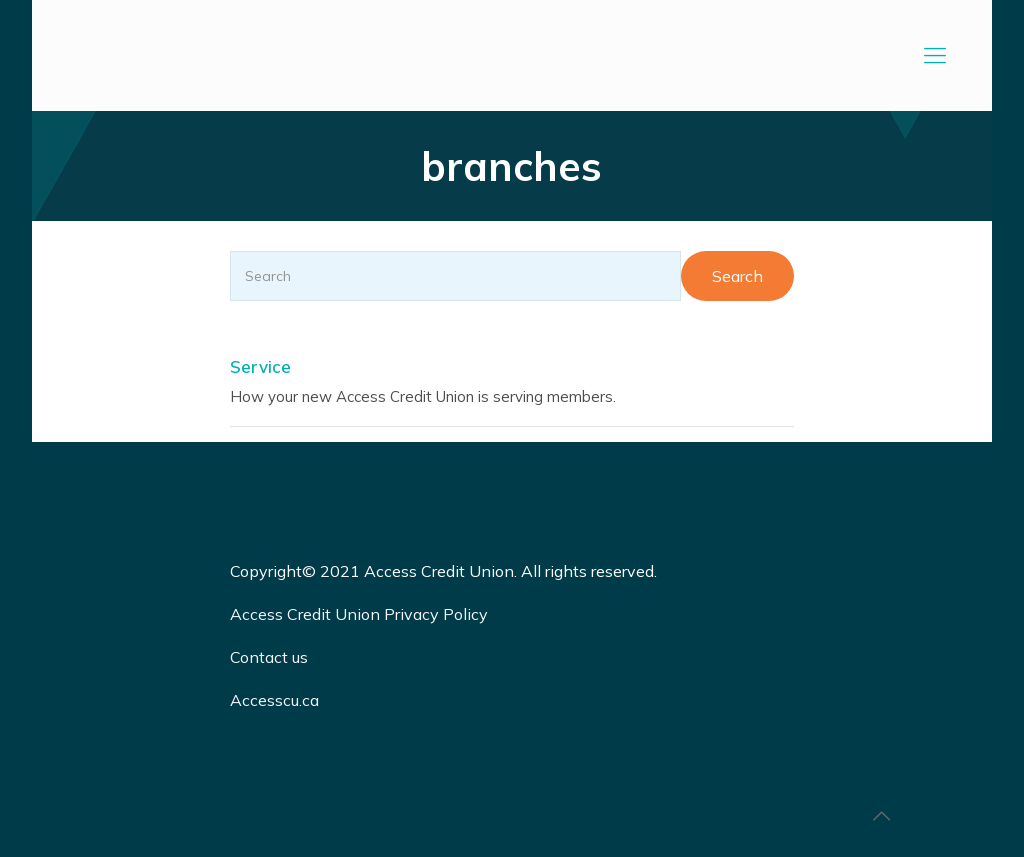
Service (260, 366)
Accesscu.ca (274, 700)
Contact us (271, 657)
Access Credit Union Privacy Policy (359, 614)
